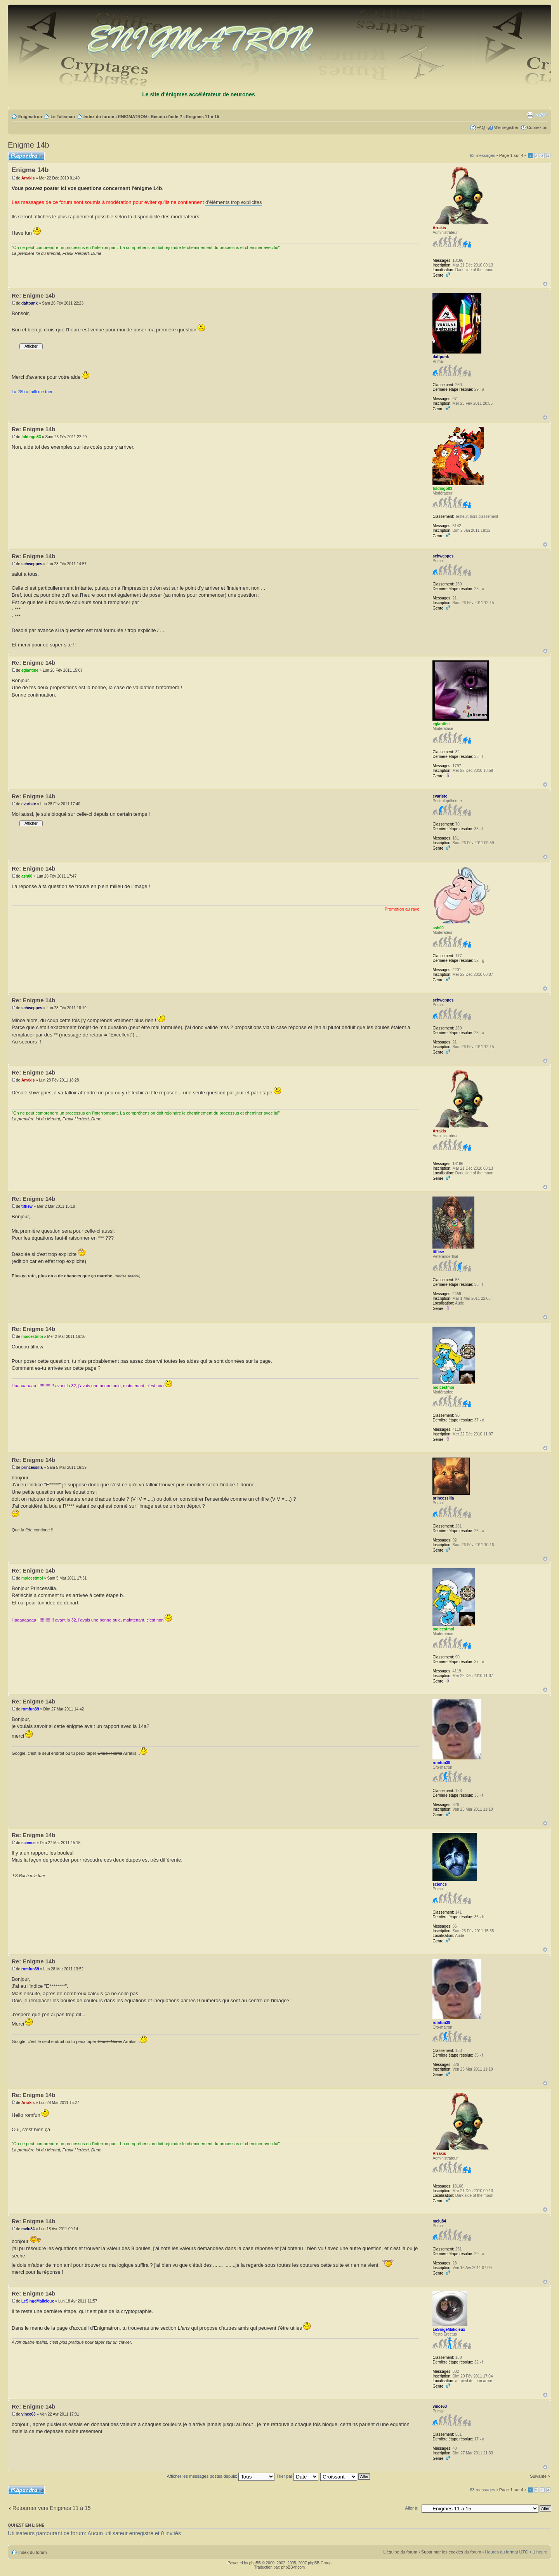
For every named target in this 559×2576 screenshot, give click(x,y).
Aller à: (411, 2508)
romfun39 (30, 1709)
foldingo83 (31, 437)
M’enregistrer (505, 127)
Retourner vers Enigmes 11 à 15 (51, 2508)
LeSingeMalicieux (37, 2301)
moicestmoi (32, 1336)
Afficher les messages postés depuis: (220, 2476)
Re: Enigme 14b (34, 295)
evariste (28, 804)
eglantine (29, 670)
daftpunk (29, 303)
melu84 (28, 2229)
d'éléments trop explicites (233, 202)
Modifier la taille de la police (541, 114)
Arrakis (28, 178)
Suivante (538, 2476)
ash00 (26, 876)
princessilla (32, 1467)
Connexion (537, 127)
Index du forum (98, 116)
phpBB (255, 2563)
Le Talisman (62, 116)
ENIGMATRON (132, 116)
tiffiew (27, 1206)
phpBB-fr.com (293, 2567)
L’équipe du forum (400, 2552)
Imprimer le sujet (530, 114)
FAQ (480, 127)
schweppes (31, 564)
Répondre (26, 156)
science (28, 1843)
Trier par (297, 2476)
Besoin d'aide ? (166, 116)
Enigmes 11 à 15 (202, 116)
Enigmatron (30, 116)
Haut (545, 284)
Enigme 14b (28, 145)
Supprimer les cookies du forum (451, 2552)
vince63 (28, 2414)
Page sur (511, 155)
